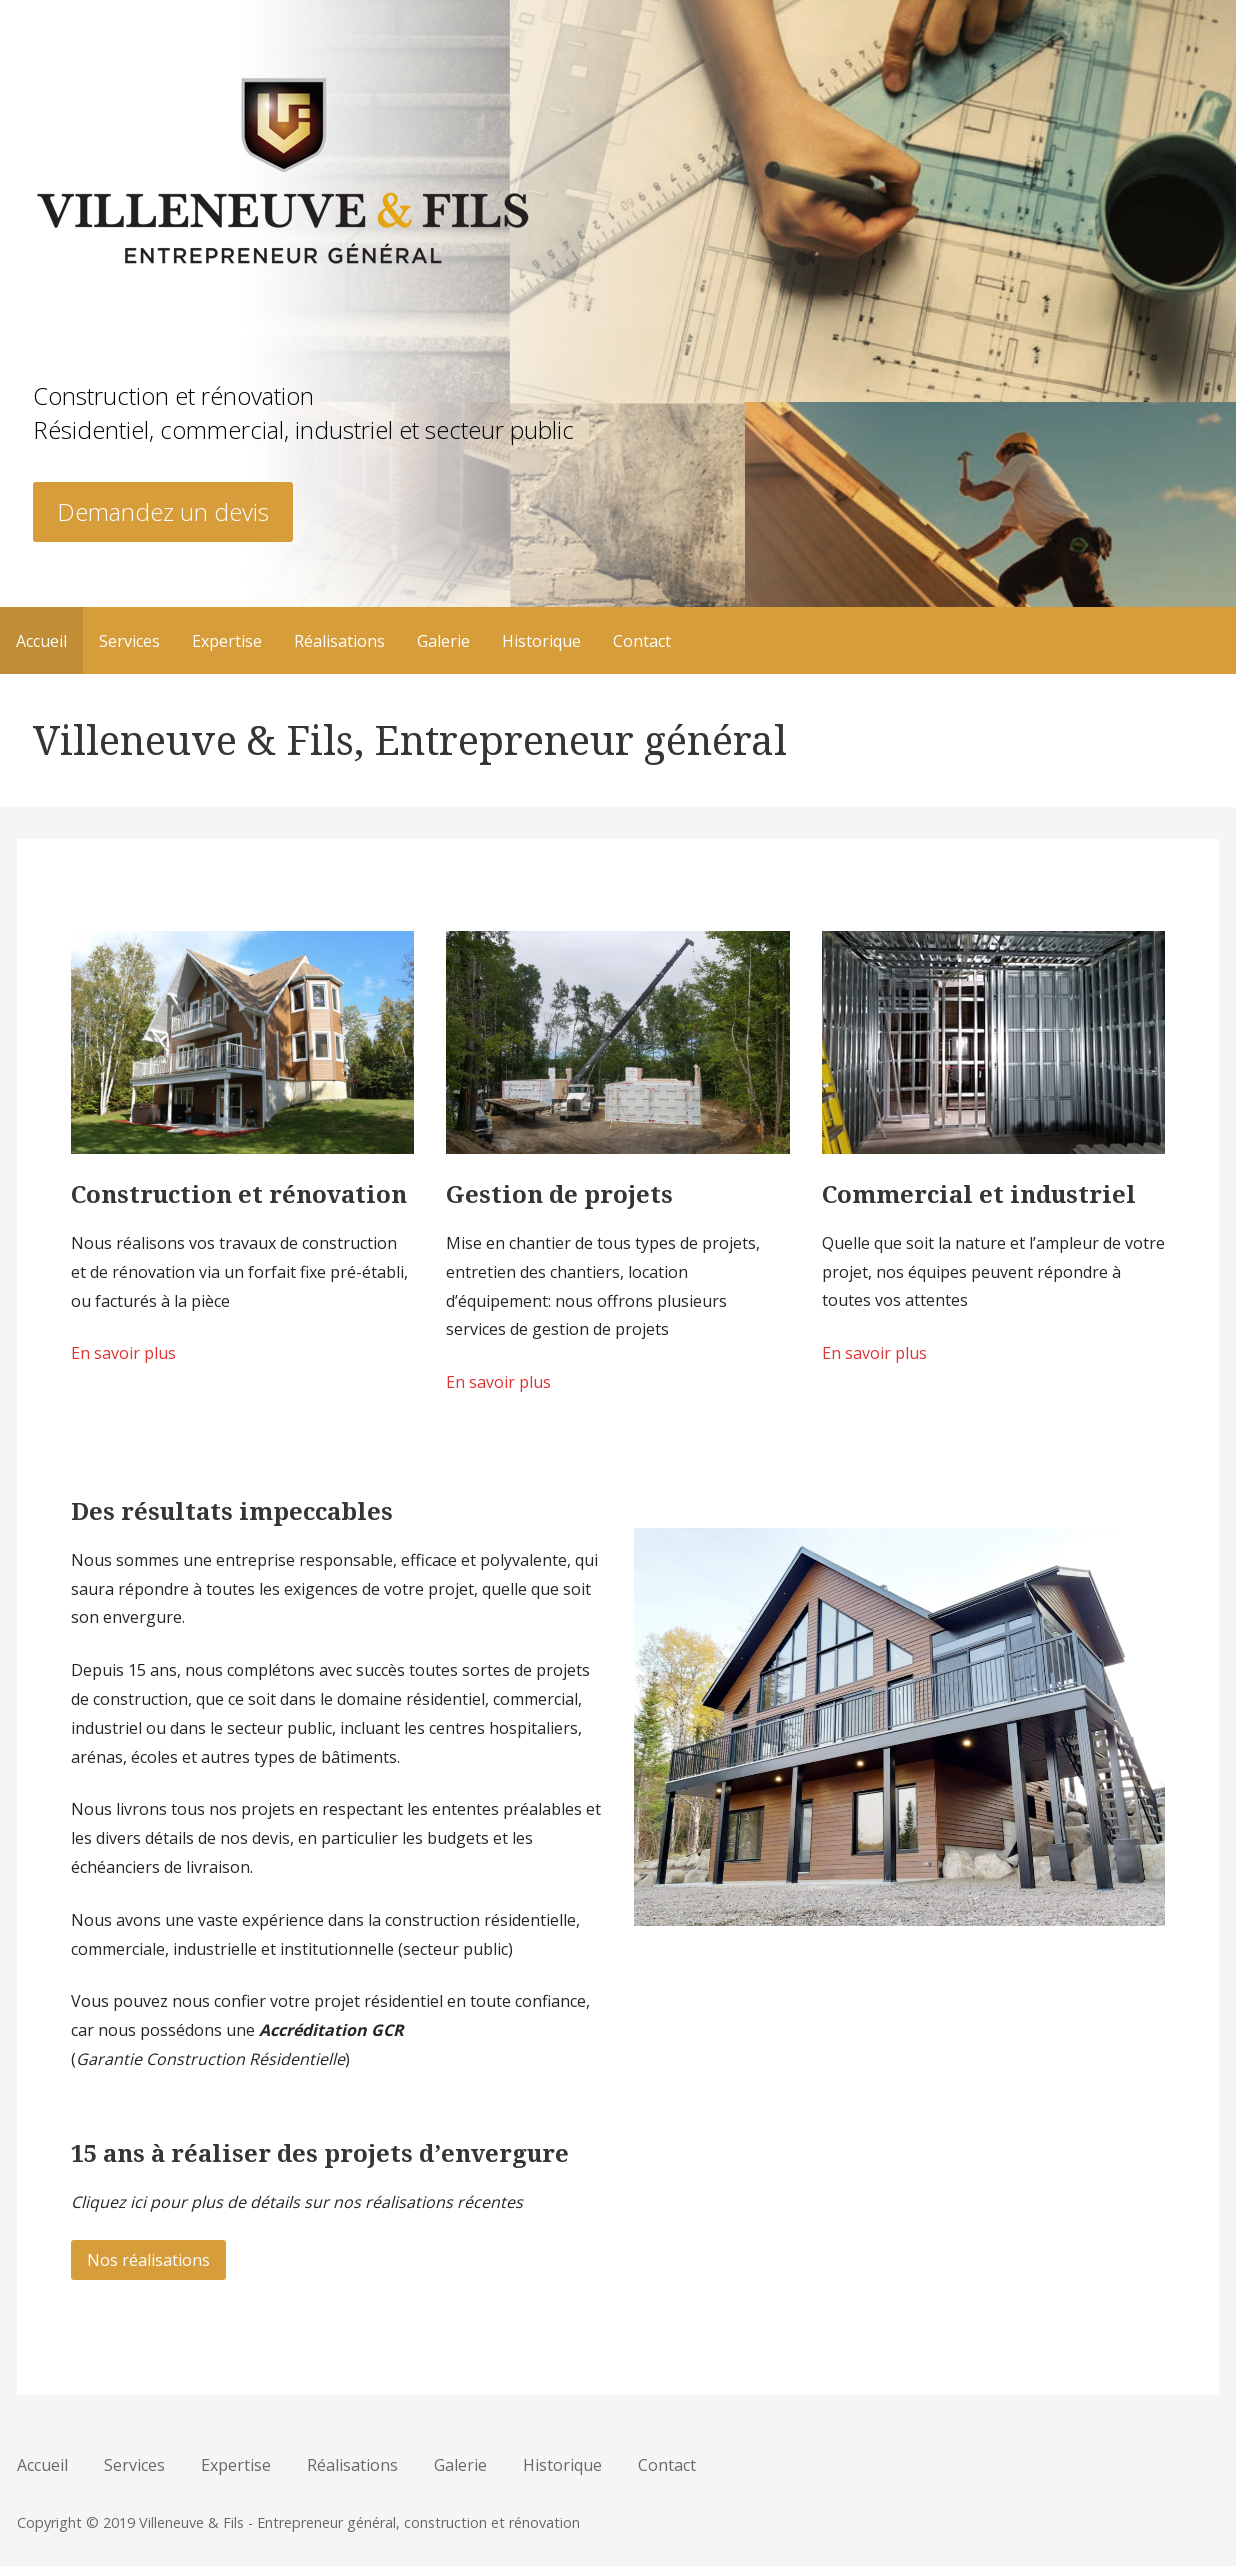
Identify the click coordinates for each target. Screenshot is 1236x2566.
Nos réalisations (148, 2260)
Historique (541, 641)
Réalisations (339, 641)
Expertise (227, 641)
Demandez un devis (163, 511)
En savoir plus (123, 1353)
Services (129, 641)
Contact (642, 641)
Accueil (41, 641)
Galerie (443, 641)
